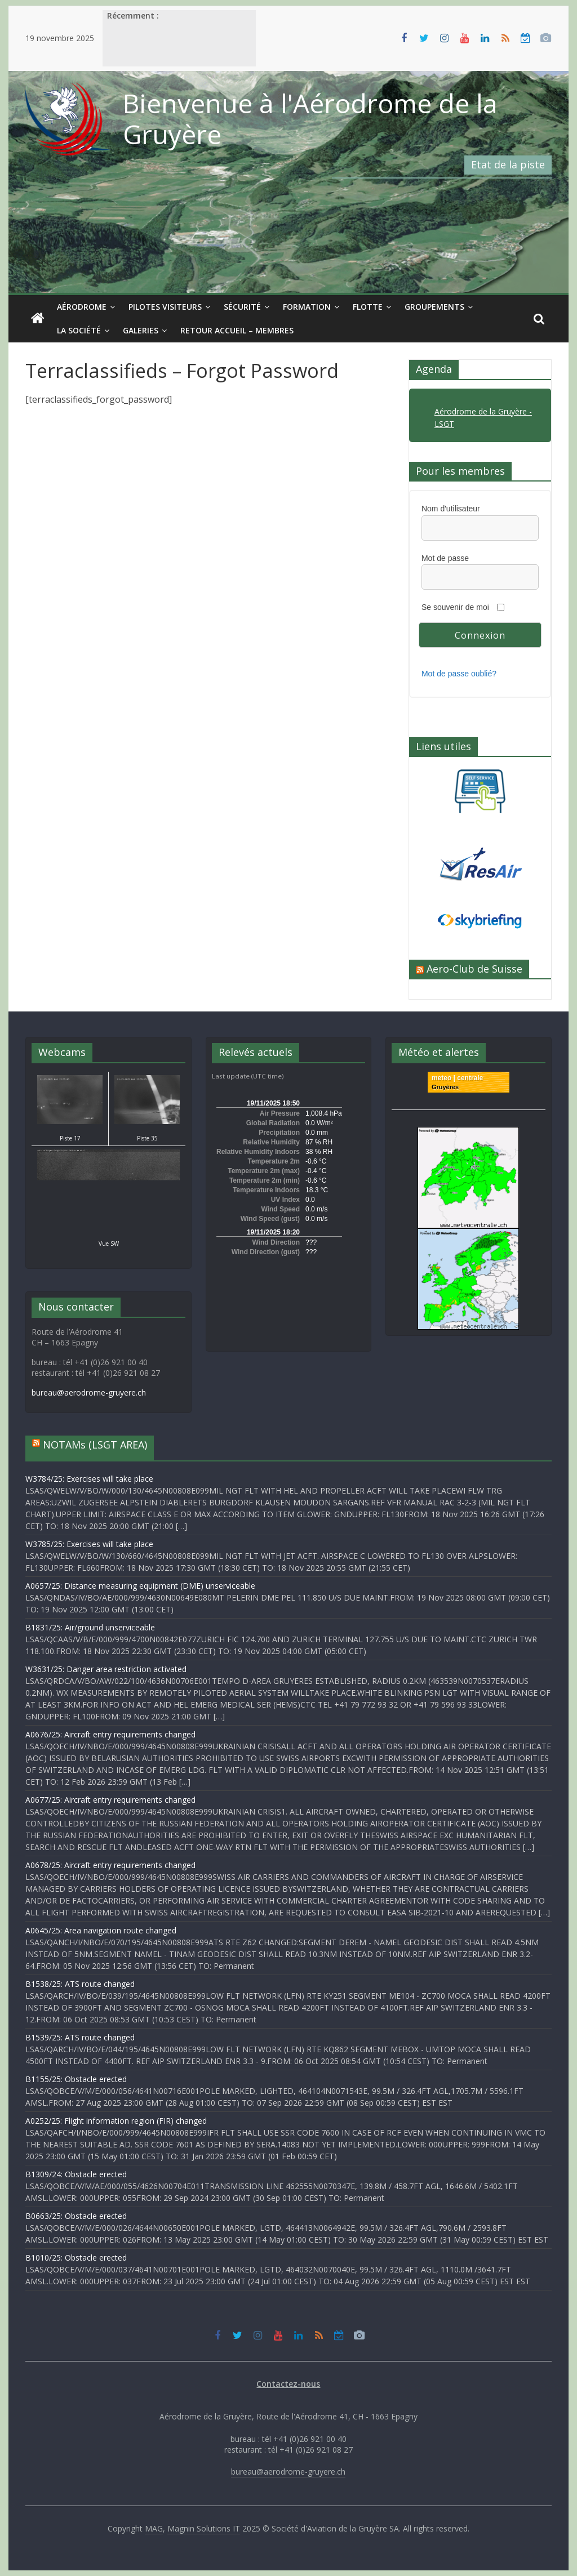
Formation (307, 306)
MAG (154, 2528)
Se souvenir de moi (455, 607)
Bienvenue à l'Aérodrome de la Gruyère (310, 118)
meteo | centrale (457, 1078)
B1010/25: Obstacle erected (76, 2257)
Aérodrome (81, 306)
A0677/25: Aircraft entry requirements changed (110, 1799)
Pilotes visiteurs (165, 306)
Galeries (140, 330)
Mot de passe (445, 558)
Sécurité (242, 306)
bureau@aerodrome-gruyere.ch (89, 1392)
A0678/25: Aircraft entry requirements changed (110, 1865)
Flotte (368, 306)
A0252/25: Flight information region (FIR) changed (116, 2120)
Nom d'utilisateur (450, 508)
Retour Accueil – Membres (237, 330)
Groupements (434, 306)
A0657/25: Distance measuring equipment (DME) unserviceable (140, 1585)
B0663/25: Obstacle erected (76, 2215)
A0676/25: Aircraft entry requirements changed (110, 1734)
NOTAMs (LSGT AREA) (95, 1444)
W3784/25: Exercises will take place (89, 1478)
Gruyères (445, 1087)
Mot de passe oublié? (458, 673)
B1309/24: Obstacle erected (76, 2174)
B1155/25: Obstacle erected (76, 2079)
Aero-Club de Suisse (474, 968)
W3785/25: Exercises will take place (89, 1544)
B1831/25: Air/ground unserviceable (90, 1627)
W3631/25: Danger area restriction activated (106, 1669)
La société (79, 330)
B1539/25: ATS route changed (80, 2037)
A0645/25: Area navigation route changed (100, 1930)
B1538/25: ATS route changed (80, 1983)
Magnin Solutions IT (203, 2528)
